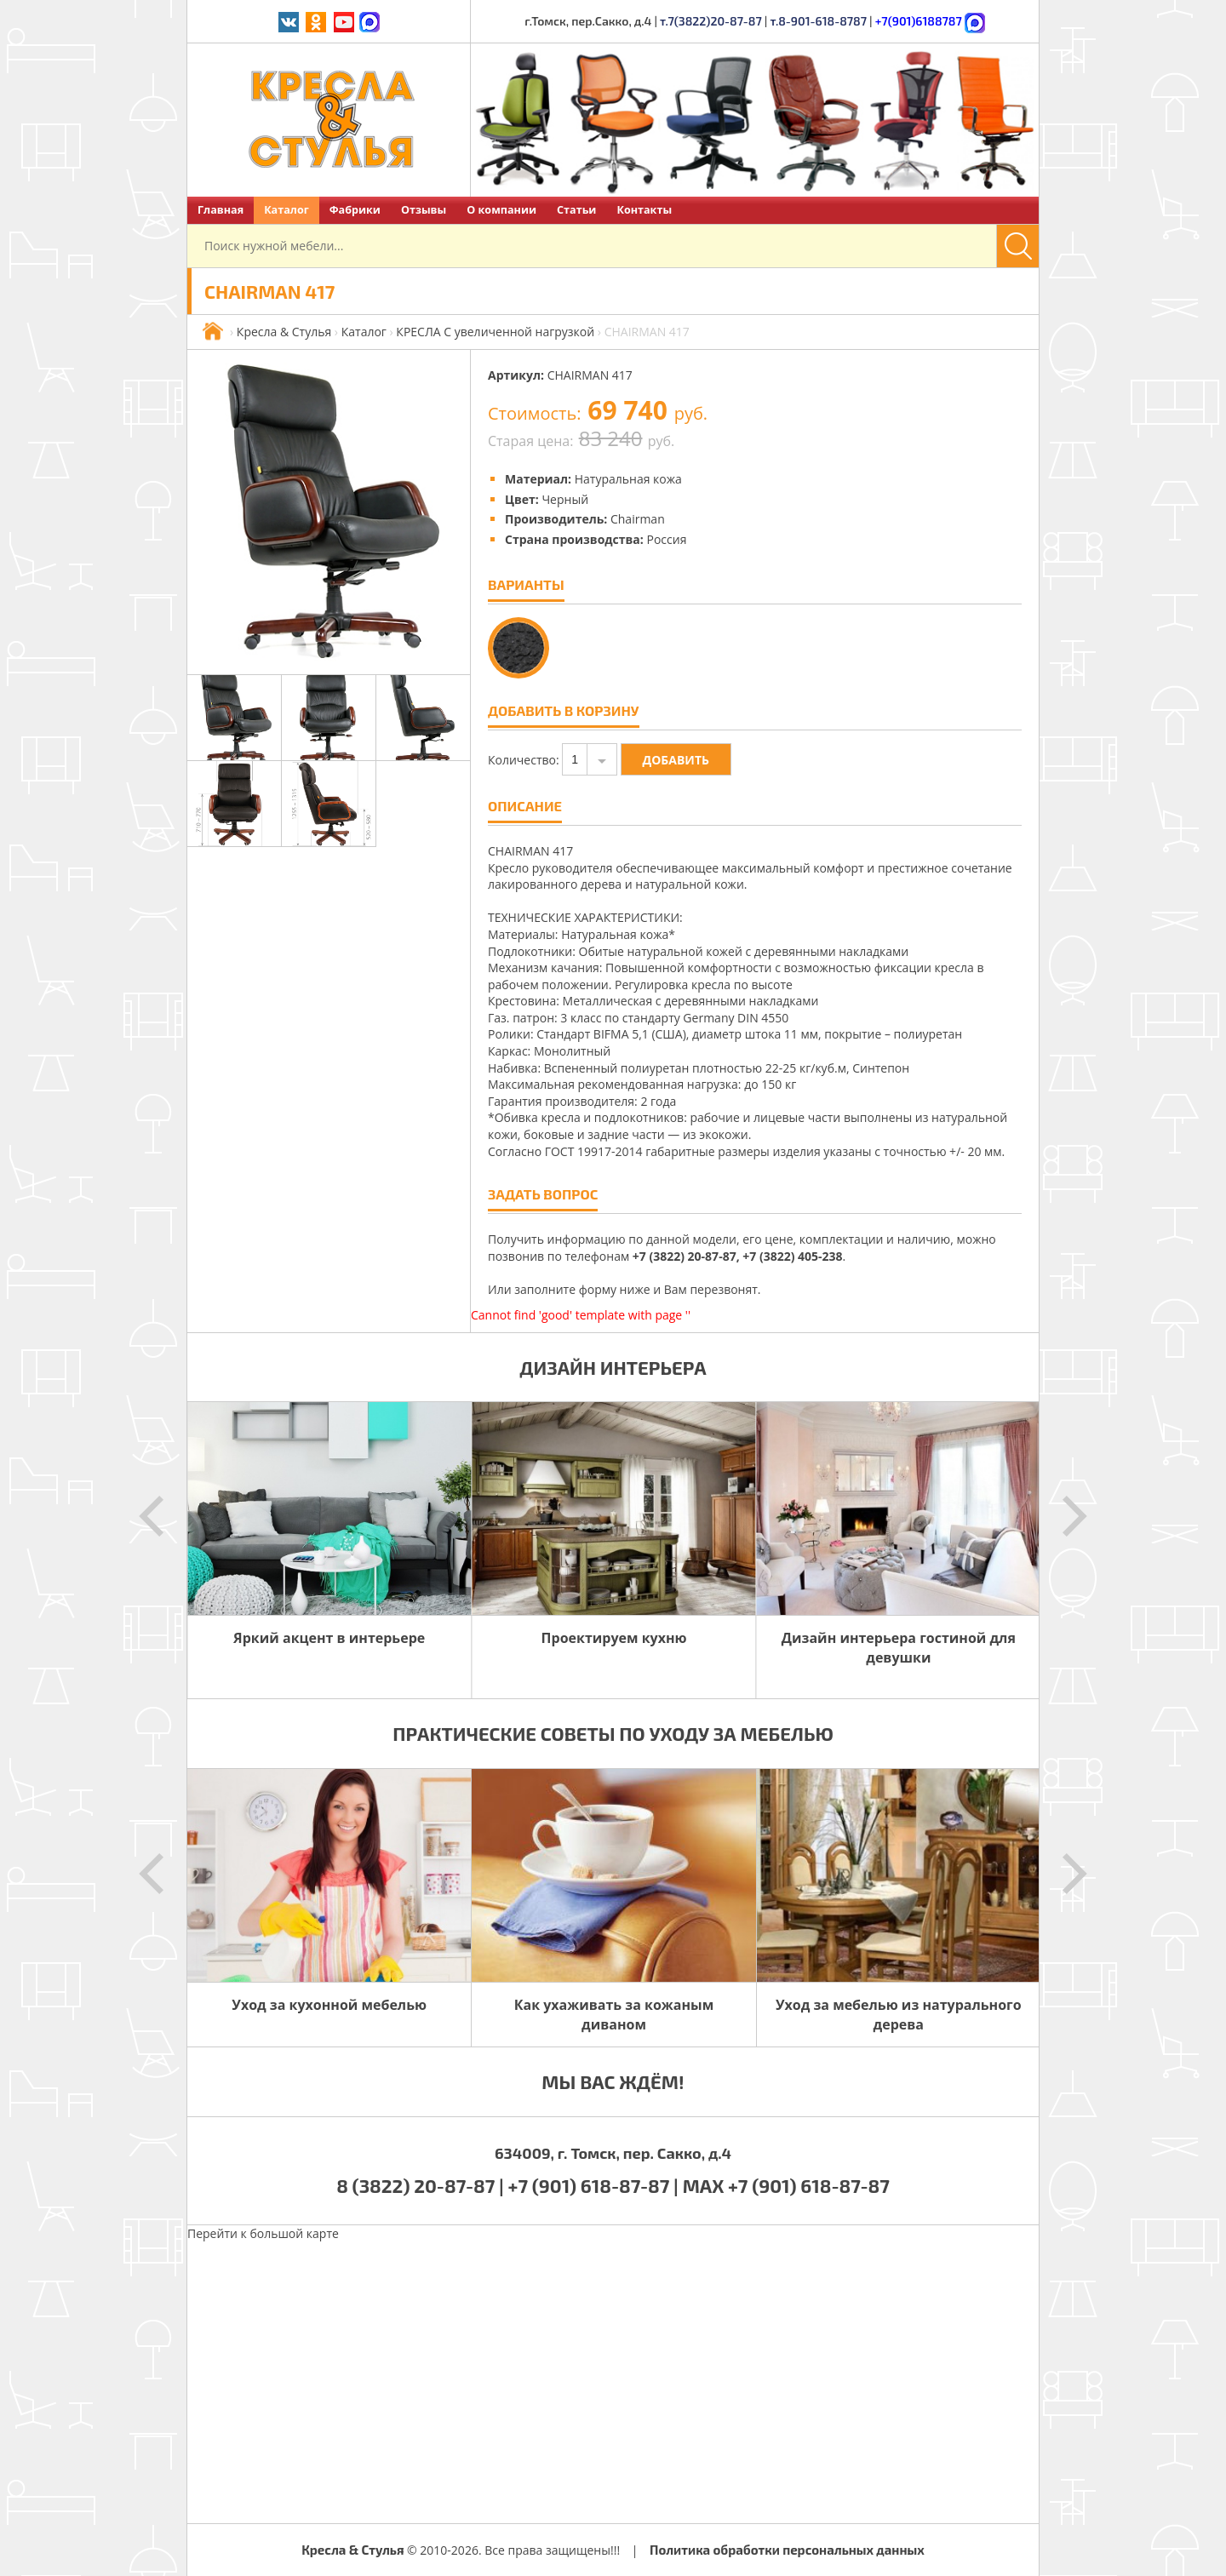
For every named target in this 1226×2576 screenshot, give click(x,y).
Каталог (286, 210)
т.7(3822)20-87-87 (711, 21)
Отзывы (423, 210)
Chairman (637, 519)
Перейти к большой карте (263, 2233)
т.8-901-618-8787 (818, 21)
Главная (220, 210)
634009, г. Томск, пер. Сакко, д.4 (613, 2153)
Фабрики (355, 210)
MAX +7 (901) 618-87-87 (786, 2185)
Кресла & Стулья (284, 331)
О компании (501, 210)
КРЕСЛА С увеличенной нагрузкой (495, 331)
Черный (564, 499)
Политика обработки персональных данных (787, 2549)
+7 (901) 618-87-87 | (593, 2185)
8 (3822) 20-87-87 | (421, 2185)
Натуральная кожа (628, 479)
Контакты (644, 210)
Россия (666, 539)
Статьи (576, 210)
